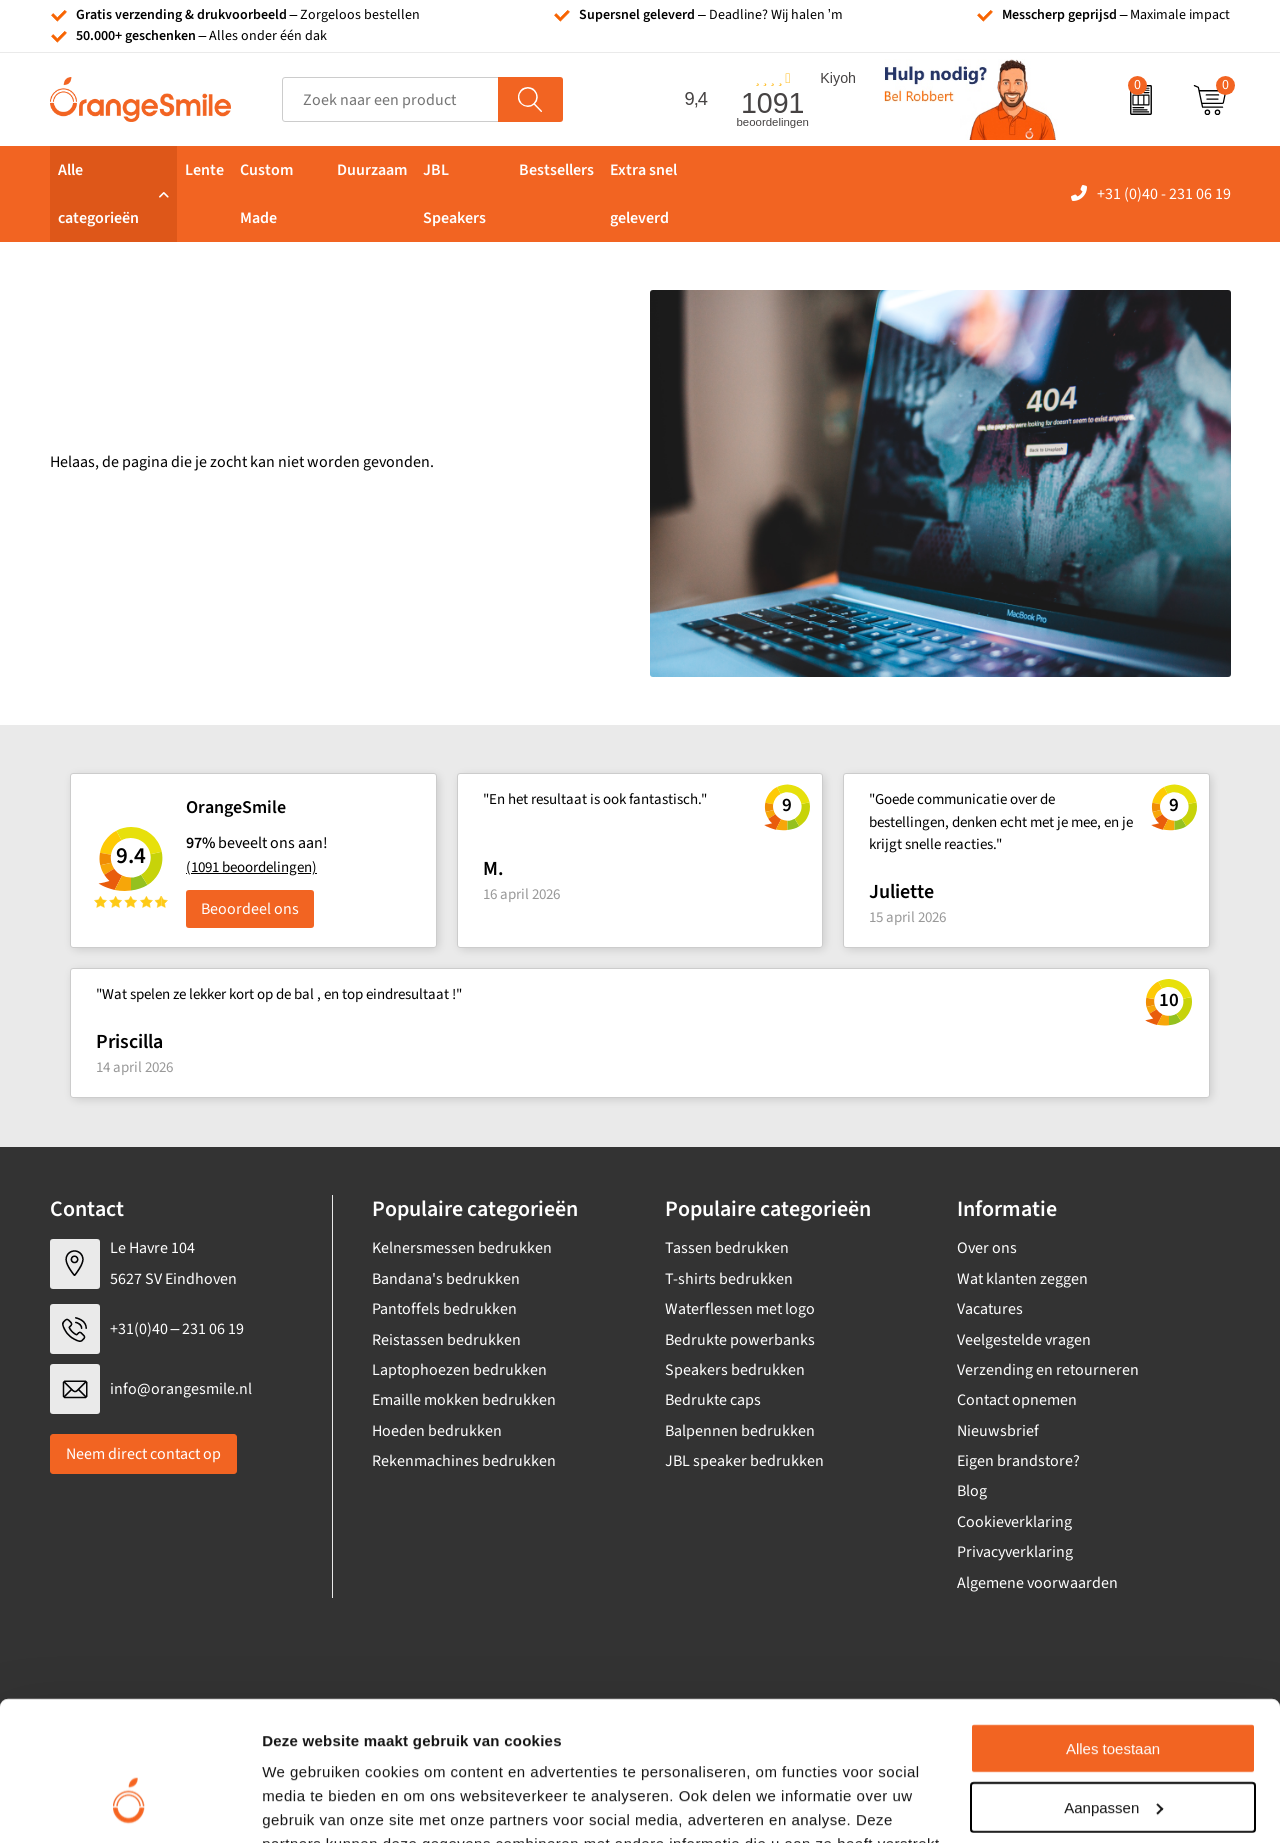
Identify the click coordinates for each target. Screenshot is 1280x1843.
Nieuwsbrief (998, 1431)
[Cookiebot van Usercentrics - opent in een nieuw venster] (129, 1804)
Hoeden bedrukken (437, 1431)
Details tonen (309, 1803)
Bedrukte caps (713, 1400)
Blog (972, 1491)
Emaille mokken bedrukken (464, 1400)
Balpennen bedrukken (740, 1431)
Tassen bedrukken (727, 1248)
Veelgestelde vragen (1024, 1340)
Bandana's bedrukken (446, 1279)
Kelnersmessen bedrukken (462, 1248)
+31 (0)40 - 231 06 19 (1164, 194)
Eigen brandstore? (1018, 1461)
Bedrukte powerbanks (740, 1340)
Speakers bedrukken (735, 1370)
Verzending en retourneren (1048, 1370)
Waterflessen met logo (740, 1309)
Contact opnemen (1017, 1400)
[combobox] (390, 99)
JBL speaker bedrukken (744, 1461)
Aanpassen (1113, 1687)
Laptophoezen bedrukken (459, 1370)
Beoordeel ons (250, 909)
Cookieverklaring (1014, 1522)
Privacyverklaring (1015, 1552)
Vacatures (990, 1309)
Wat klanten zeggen (1022, 1279)
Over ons (987, 1248)
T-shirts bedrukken (729, 1279)
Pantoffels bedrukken (444, 1309)
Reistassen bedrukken (446, 1340)
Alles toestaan (1113, 1629)
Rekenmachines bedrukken (464, 1461)
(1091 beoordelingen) (251, 867)
